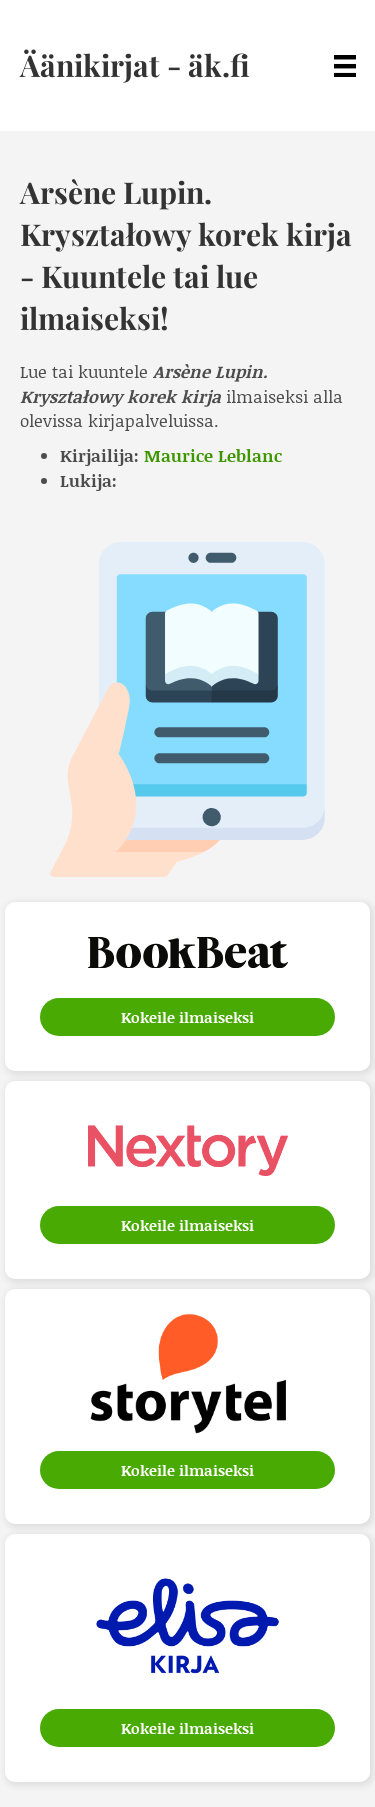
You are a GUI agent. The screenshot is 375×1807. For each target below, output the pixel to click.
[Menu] (345, 65)
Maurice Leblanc (213, 455)
